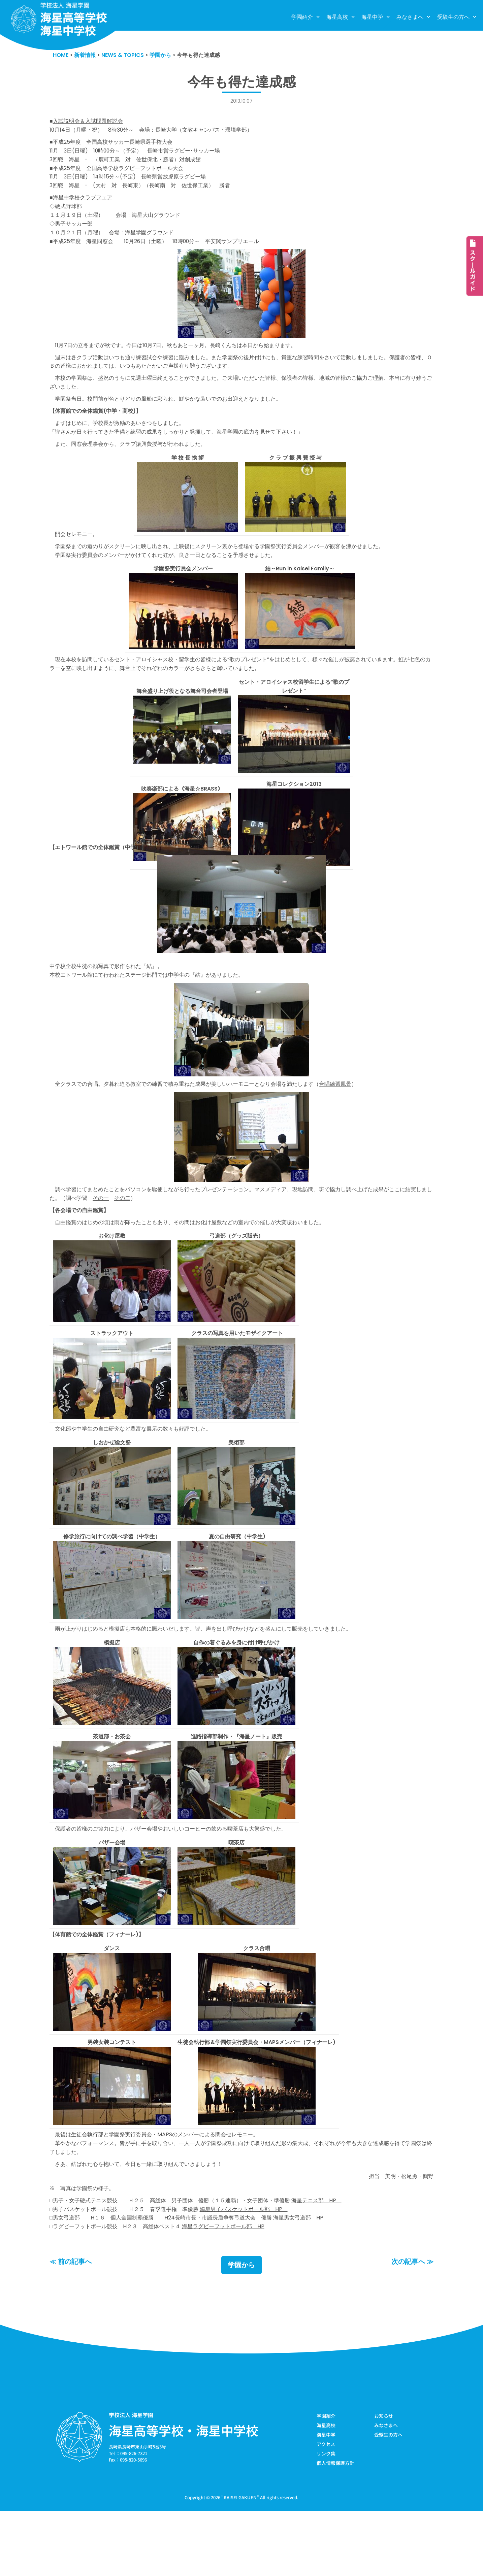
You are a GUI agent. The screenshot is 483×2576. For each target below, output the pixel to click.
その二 (149, 1235)
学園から (241, 2328)
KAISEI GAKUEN (240, 2562)
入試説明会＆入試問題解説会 (90, 123)
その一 (126, 1235)
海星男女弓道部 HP (316, 2279)
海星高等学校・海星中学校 (183, 2493)
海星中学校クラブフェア (84, 207)
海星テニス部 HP (333, 2259)
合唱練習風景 (353, 1119)
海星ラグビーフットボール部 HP (233, 2288)
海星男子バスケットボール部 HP (255, 2269)
